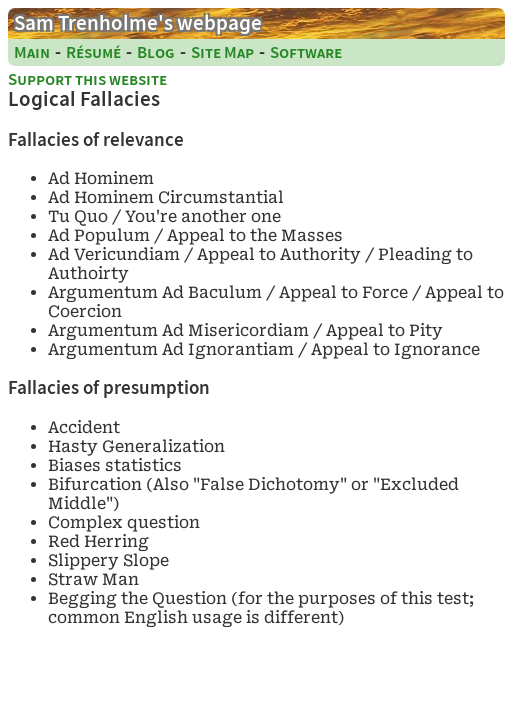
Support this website (87, 79)
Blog (156, 52)
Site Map (222, 52)
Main (32, 52)
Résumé (93, 52)
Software (306, 52)
